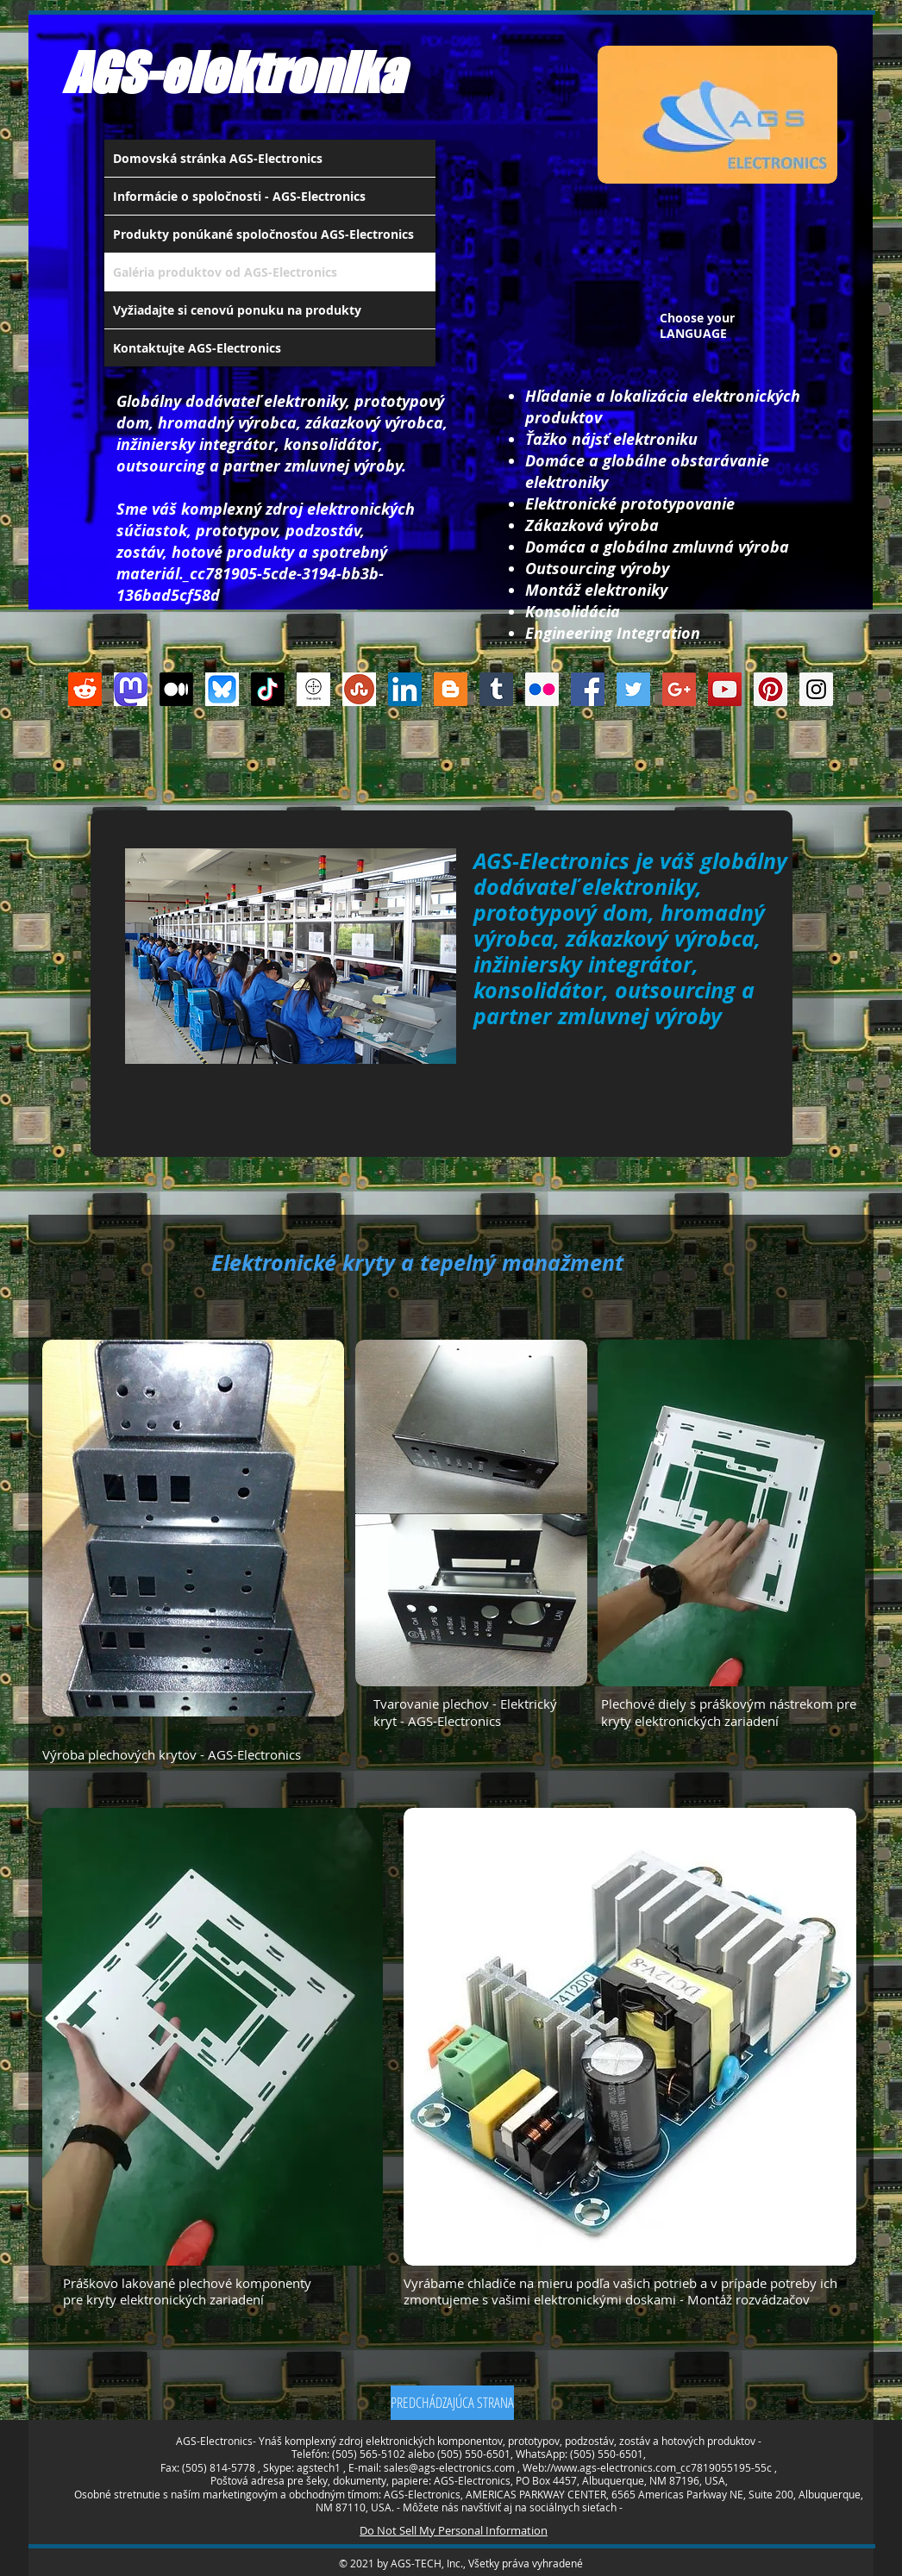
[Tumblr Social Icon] (496, 689)
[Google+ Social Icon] (679, 689)
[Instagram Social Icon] (816, 689)
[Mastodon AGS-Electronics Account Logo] (130, 689)
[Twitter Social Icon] (633, 689)
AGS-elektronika (233, 72)
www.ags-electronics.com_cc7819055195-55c (663, 2467)
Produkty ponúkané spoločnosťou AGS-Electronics (263, 234)
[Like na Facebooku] (440, 766)
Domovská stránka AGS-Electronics (218, 158)
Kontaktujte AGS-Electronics (197, 348)
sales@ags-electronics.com (449, 2467)
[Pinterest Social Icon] (770, 689)
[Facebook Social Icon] (587, 689)
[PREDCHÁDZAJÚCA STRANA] (452, 2402)
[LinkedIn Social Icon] (405, 689)
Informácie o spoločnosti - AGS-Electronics (239, 196)
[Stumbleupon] (359, 689)
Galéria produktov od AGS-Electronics (225, 272)
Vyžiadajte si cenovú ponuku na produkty (237, 310)
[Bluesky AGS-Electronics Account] (222, 689)
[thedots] (313, 689)
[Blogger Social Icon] (450, 689)
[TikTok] (268, 689)
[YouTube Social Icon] (725, 689)
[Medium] (176, 689)
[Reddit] (85, 689)
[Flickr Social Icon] (542, 689)
